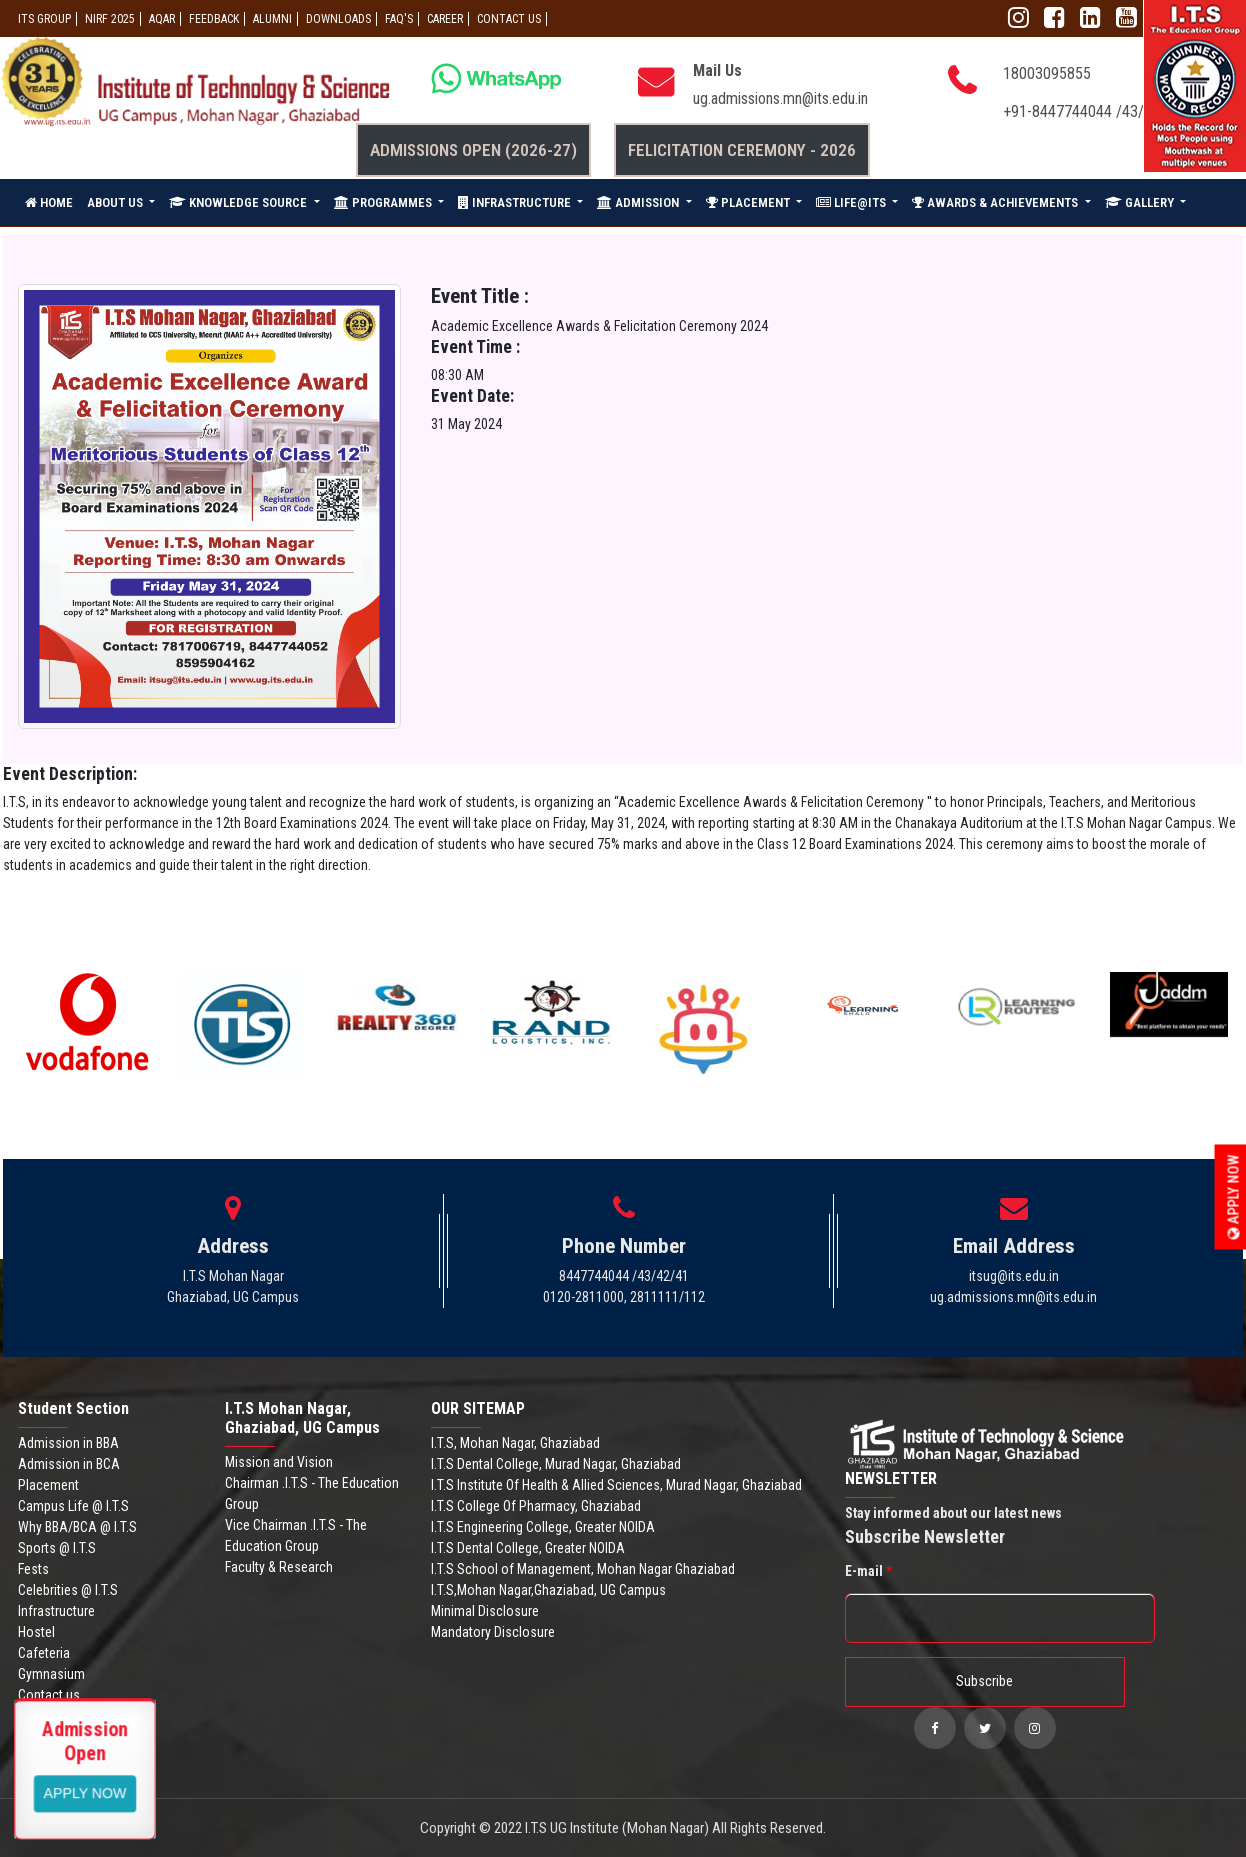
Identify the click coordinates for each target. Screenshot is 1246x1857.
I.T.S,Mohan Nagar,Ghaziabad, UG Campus (548, 1590)
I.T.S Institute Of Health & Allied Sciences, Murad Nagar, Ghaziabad (616, 1485)
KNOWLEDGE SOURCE (239, 202)
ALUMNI (272, 19)
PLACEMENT (749, 202)
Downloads (338, 19)
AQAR (162, 19)
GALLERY (1141, 202)
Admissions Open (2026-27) (473, 150)
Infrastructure (56, 1611)
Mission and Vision (279, 1462)
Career (445, 19)
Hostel (36, 1632)
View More (85, 1792)
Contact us (49, 1695)
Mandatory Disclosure (493, 1632)
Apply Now (1234, 1197)
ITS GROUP (44, 19)
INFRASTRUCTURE (516, 202)
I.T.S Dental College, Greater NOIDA (528, 1548)
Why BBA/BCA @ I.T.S (77, 1527)
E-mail (868, 1571)
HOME (49, 202)
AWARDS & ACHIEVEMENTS (996, 202)
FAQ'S (399, 19)
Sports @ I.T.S (57, 1548)
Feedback (214, 19)
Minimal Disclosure (485, 1611)
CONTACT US (509, 19)
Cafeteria (44, 1653)
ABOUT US (116, 202)
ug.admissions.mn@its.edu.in (780, 98)
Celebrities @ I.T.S (68, 1590)
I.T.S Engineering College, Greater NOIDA (543, 1527)
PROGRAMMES (384, 202)
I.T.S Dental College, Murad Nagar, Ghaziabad (556, 1464)
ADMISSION (639, 202)
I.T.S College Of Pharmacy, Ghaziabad (536, 1506)
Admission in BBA (68, 1443)
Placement (48, 1485)
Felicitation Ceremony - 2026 (742, 150)
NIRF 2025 (110, 19)
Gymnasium (51, 1674)
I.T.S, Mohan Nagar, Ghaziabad (515, 1443)
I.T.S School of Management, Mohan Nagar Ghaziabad (583, 1569)
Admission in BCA (69, 1464)
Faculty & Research (279, 1567)
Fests (33, 1569)
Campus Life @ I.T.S (73, 1506)
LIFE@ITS (852, 202)
